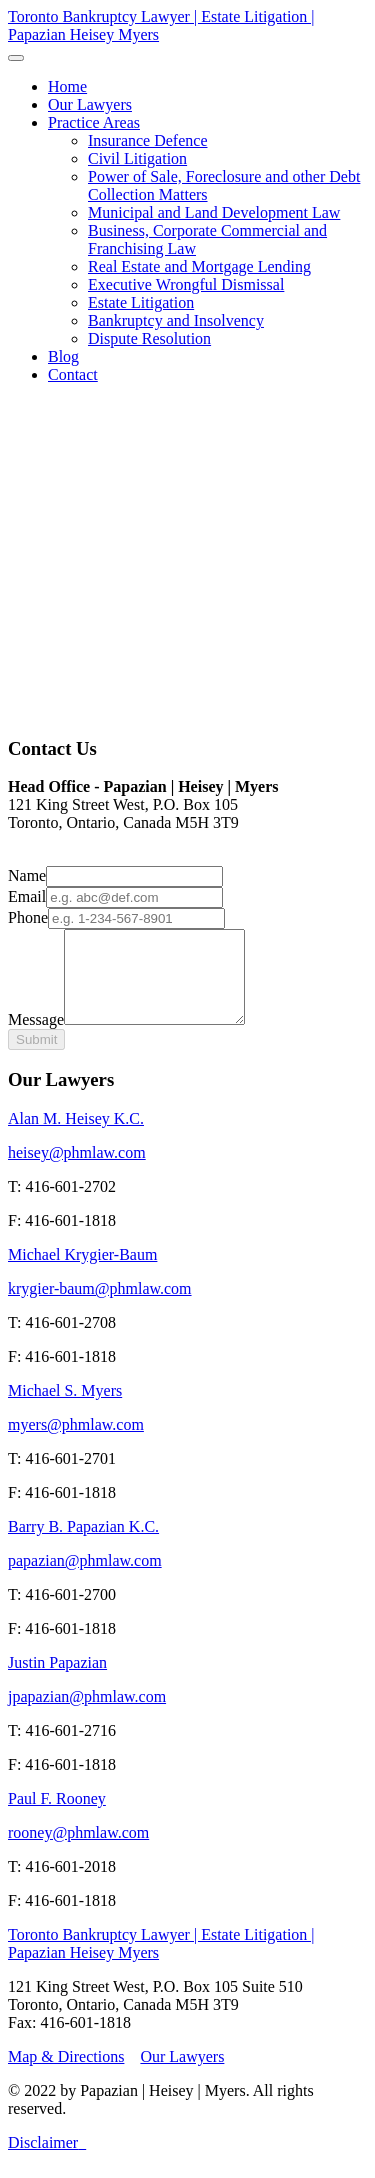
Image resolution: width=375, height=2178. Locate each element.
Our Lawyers (182, 2074)
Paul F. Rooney (57, 1816)
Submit (36, 1057)
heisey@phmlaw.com (77, 1170)
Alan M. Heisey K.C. (76, 1136)
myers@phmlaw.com (76, 1442)
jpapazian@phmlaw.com (87, 1714)
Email (27, 896)
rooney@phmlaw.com (78, 1850)
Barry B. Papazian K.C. (83, 1544)
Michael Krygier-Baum (82, 1272)
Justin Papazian (57, 1680)
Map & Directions (66, 2074)
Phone (28, 917)
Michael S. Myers (65, 1408)
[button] (94, 122)
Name (27, 875)
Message (36, 1037)
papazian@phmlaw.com (85, 1578)
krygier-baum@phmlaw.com (100, 1306)
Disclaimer (43, 2160)
